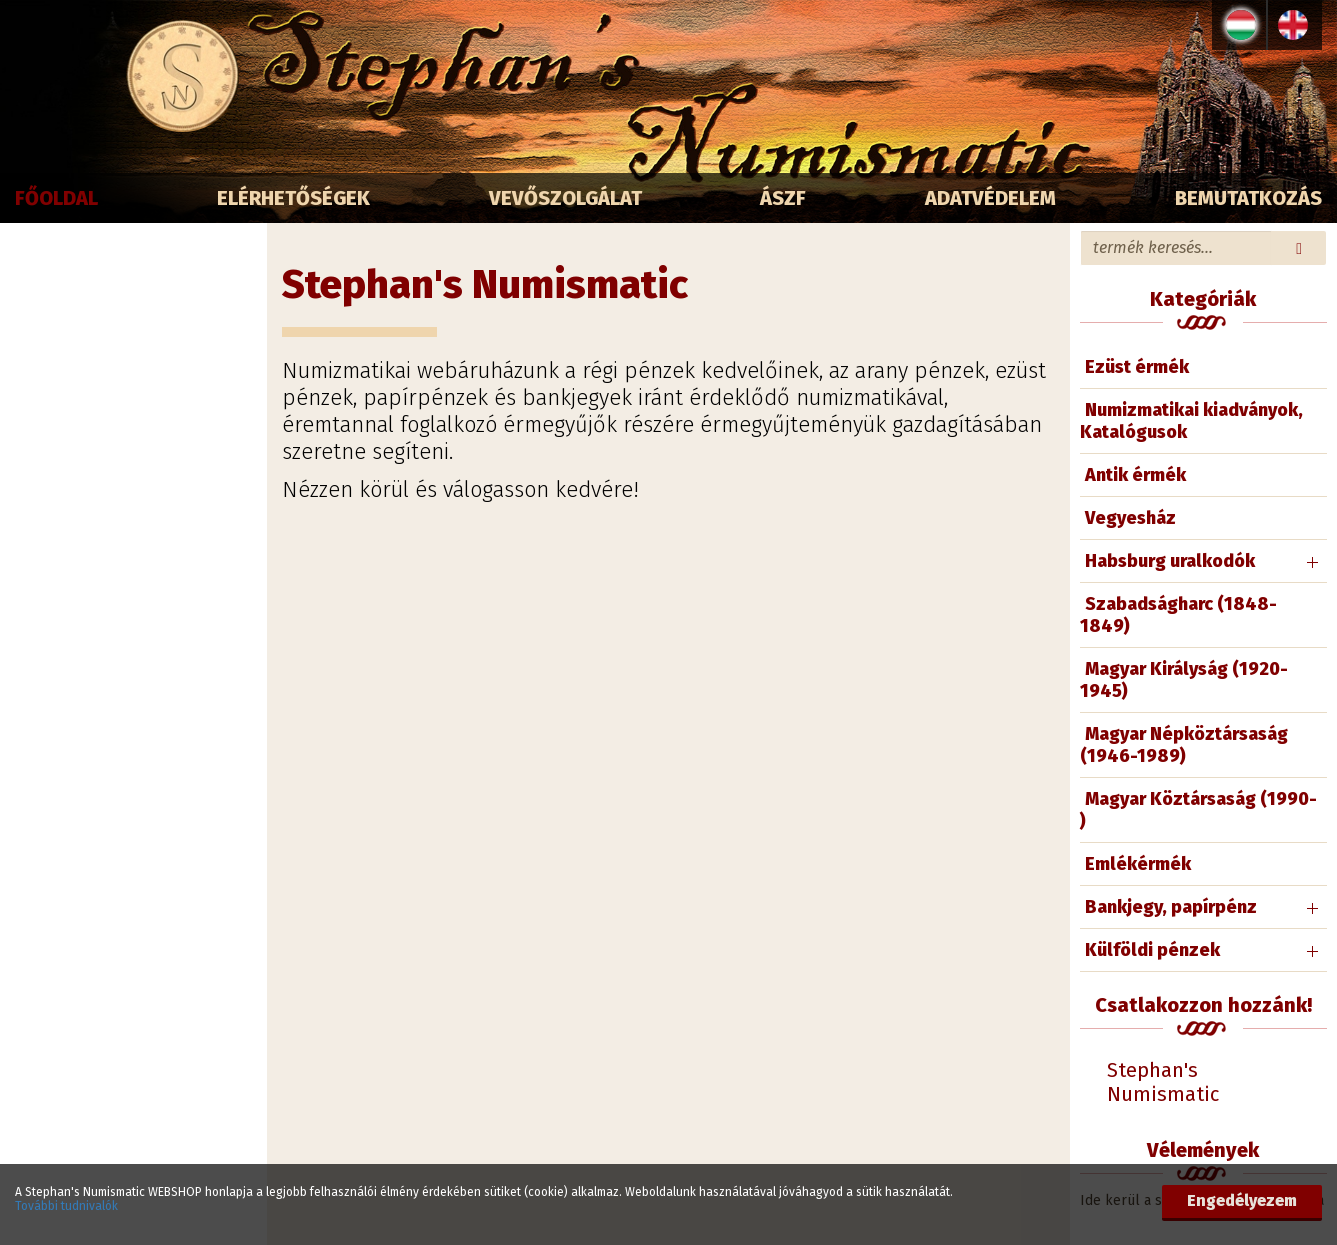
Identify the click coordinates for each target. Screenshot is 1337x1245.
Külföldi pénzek (1152, 950)
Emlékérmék (1138, 864)
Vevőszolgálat (565, 198)
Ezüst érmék (1137, 367)
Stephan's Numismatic (1163, 1082)
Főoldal (56, 198)
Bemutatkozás (1248, 198)
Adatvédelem (990, 198)
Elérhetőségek (293, 198)
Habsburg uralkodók (1170, 561)
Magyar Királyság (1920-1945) (1184, 680)
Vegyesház (1130, 518)
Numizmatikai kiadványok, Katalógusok (1191, 421)
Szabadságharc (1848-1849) (1178, 615)
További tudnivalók (66, 1206)
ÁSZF (783, 198)
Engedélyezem (1242, 1200)
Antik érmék (1135, 475)
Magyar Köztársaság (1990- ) (1198, 810)
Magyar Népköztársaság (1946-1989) (1184, 745)
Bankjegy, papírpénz (1171, 907)
